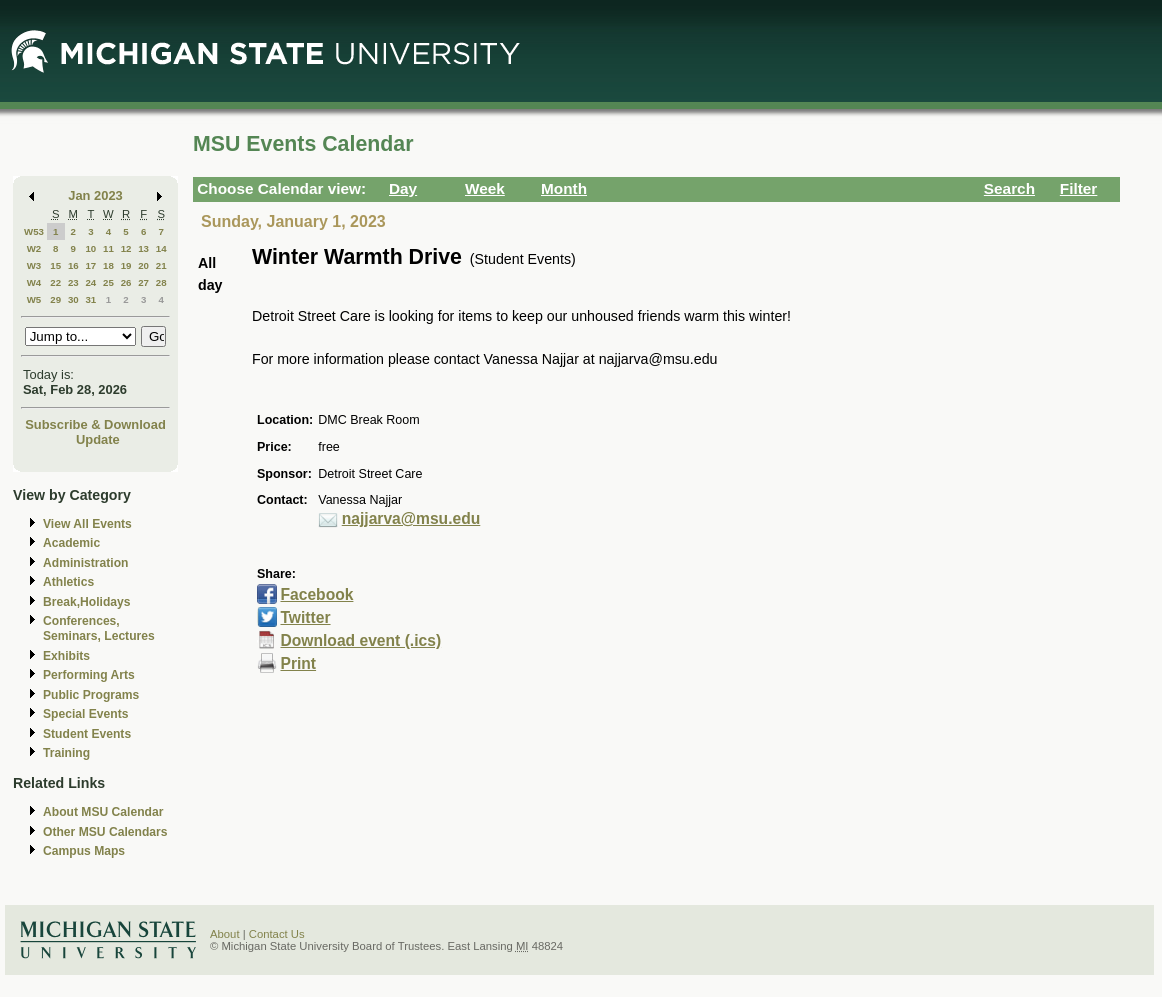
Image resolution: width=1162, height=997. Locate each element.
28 (161, 282)
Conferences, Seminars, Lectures (99, 628)
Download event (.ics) (360, 640)
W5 (34, 299)
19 (126, 265)
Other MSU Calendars (105, 832)
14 (161, 248)
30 (73, 299)
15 (55, 265)
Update (98, 439)
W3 (34, 265)
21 (161, 265)
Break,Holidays (87, 602)
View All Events (87, 524)
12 (126, 248)
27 (143, 282)
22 (55, 282)
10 (90, 248)
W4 (34, 282)
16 (73, 265)
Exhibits (66, 656)
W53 (34, 231)
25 (108, 282)
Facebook (316, 594)
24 (90, 282)
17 (90, 265)
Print (298, 663)
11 (108, 248)
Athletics (68, 582)
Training (66, 753)
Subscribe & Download (95, 424)
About (225, 934)
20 (143, 265)
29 (55, 299)
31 (90, 299)
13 (143, 248)
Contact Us (277, 934)
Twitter (305, 617)
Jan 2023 (95, 195)
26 (126, 282)
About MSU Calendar (103, 812)
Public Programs (91, 695)
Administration (85, 563)
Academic (71, 543)
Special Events (85, 714)
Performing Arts (89, 675)
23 (73, 282)
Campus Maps (84, 851)
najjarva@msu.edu (411, 518)
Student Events (87, 734)
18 (108, 265)
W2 (34, 248)
